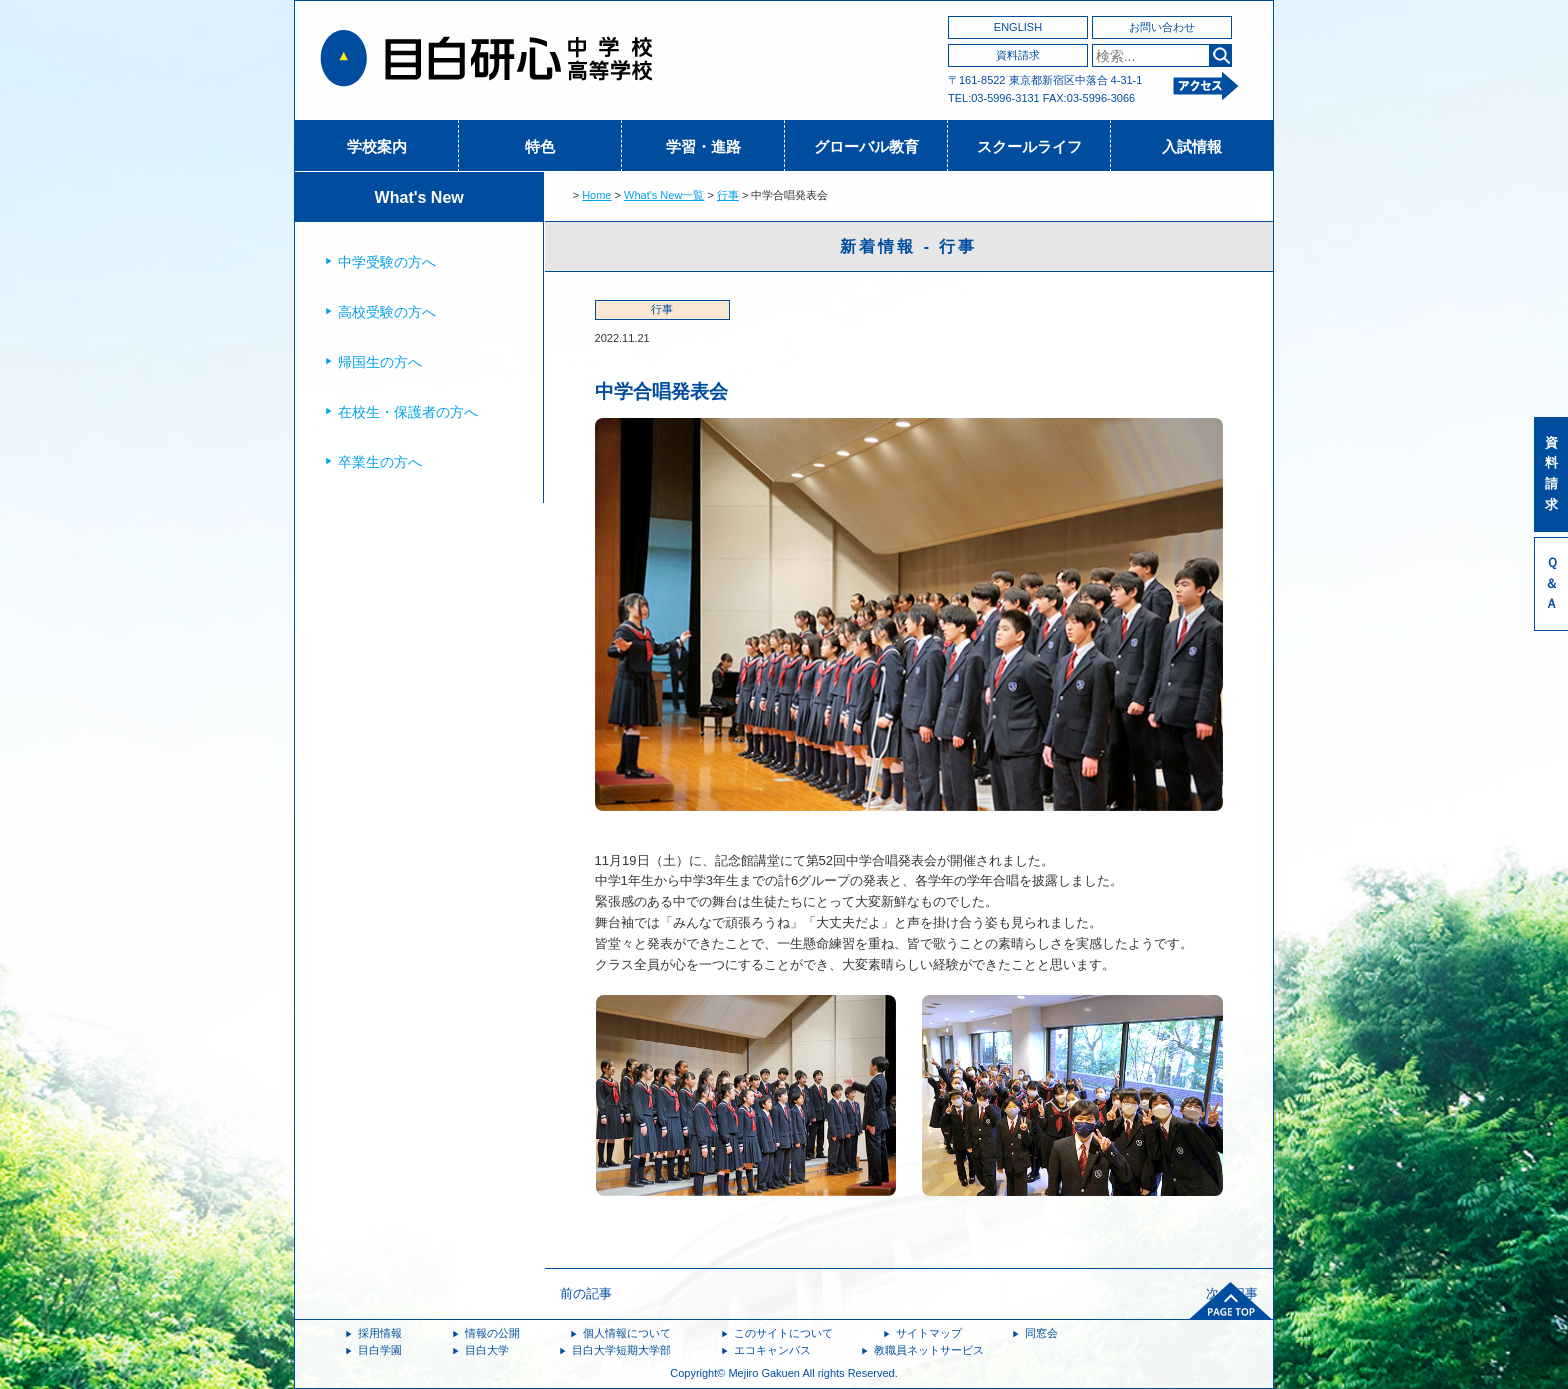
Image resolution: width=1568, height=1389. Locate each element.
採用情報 (380, 1333)
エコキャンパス (772, 1350)
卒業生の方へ (380, 462)
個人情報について (627, 1333)
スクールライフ (1029, 146)
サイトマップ (929, 1333)
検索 (1220, 55)
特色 (540, 146)
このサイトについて (783, 1333)
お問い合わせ (1162, 27)
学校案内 (377, 146)
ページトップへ (1231, 1301)
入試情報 (1192, 146)
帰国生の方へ (380, 362)
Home (596, 195)
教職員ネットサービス (929, 1350)
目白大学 (487, 1350)
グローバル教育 (866, 146)
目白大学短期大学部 (621, 1350)
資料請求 (1018, 55)
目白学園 (380, 1350)
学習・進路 (703, 146)
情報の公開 (492, 1333)
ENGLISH (1018, 27)
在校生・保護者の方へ (408, 412)
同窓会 (1041, 1333)
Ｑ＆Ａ (1551, 583)
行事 (728, 195)
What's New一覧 (664, 195)
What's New (419, 197)
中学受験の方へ (387, 262)
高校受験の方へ (387, 312)
